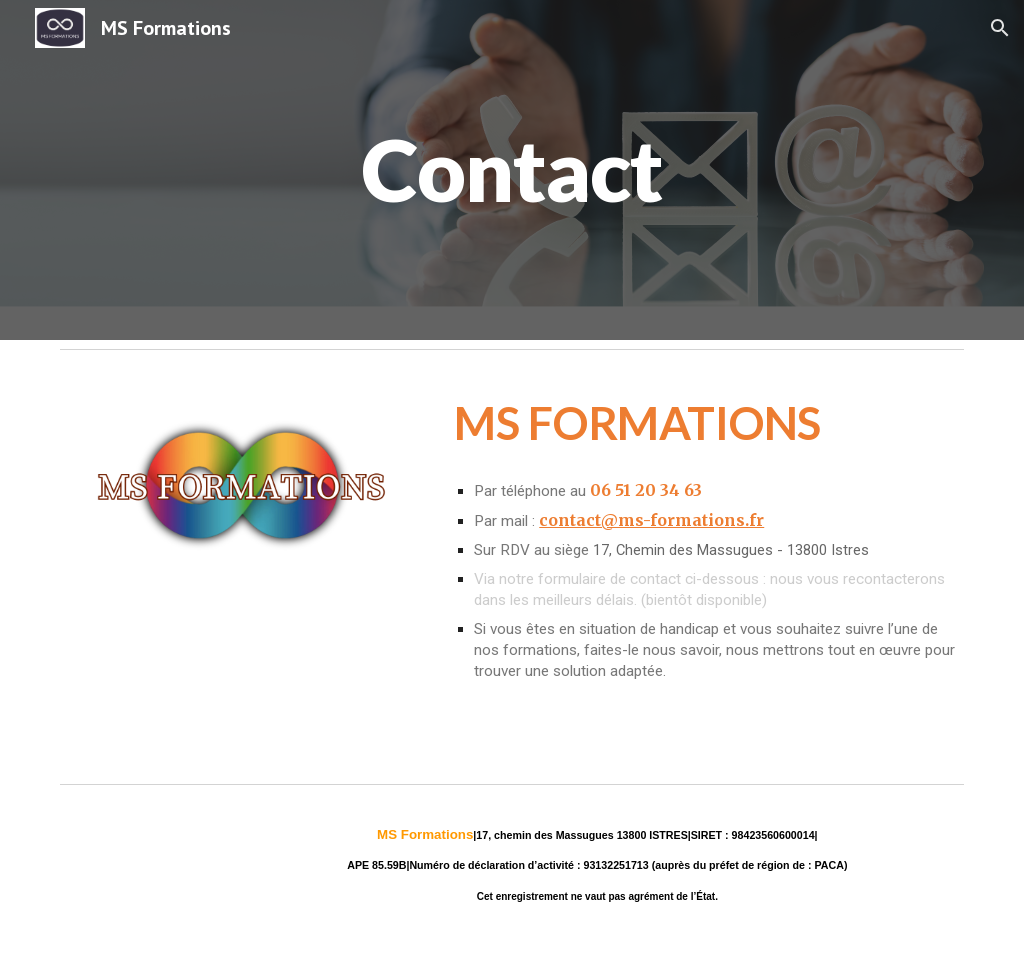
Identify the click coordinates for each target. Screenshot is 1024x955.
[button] (1000, 28)
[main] (511, 170)
